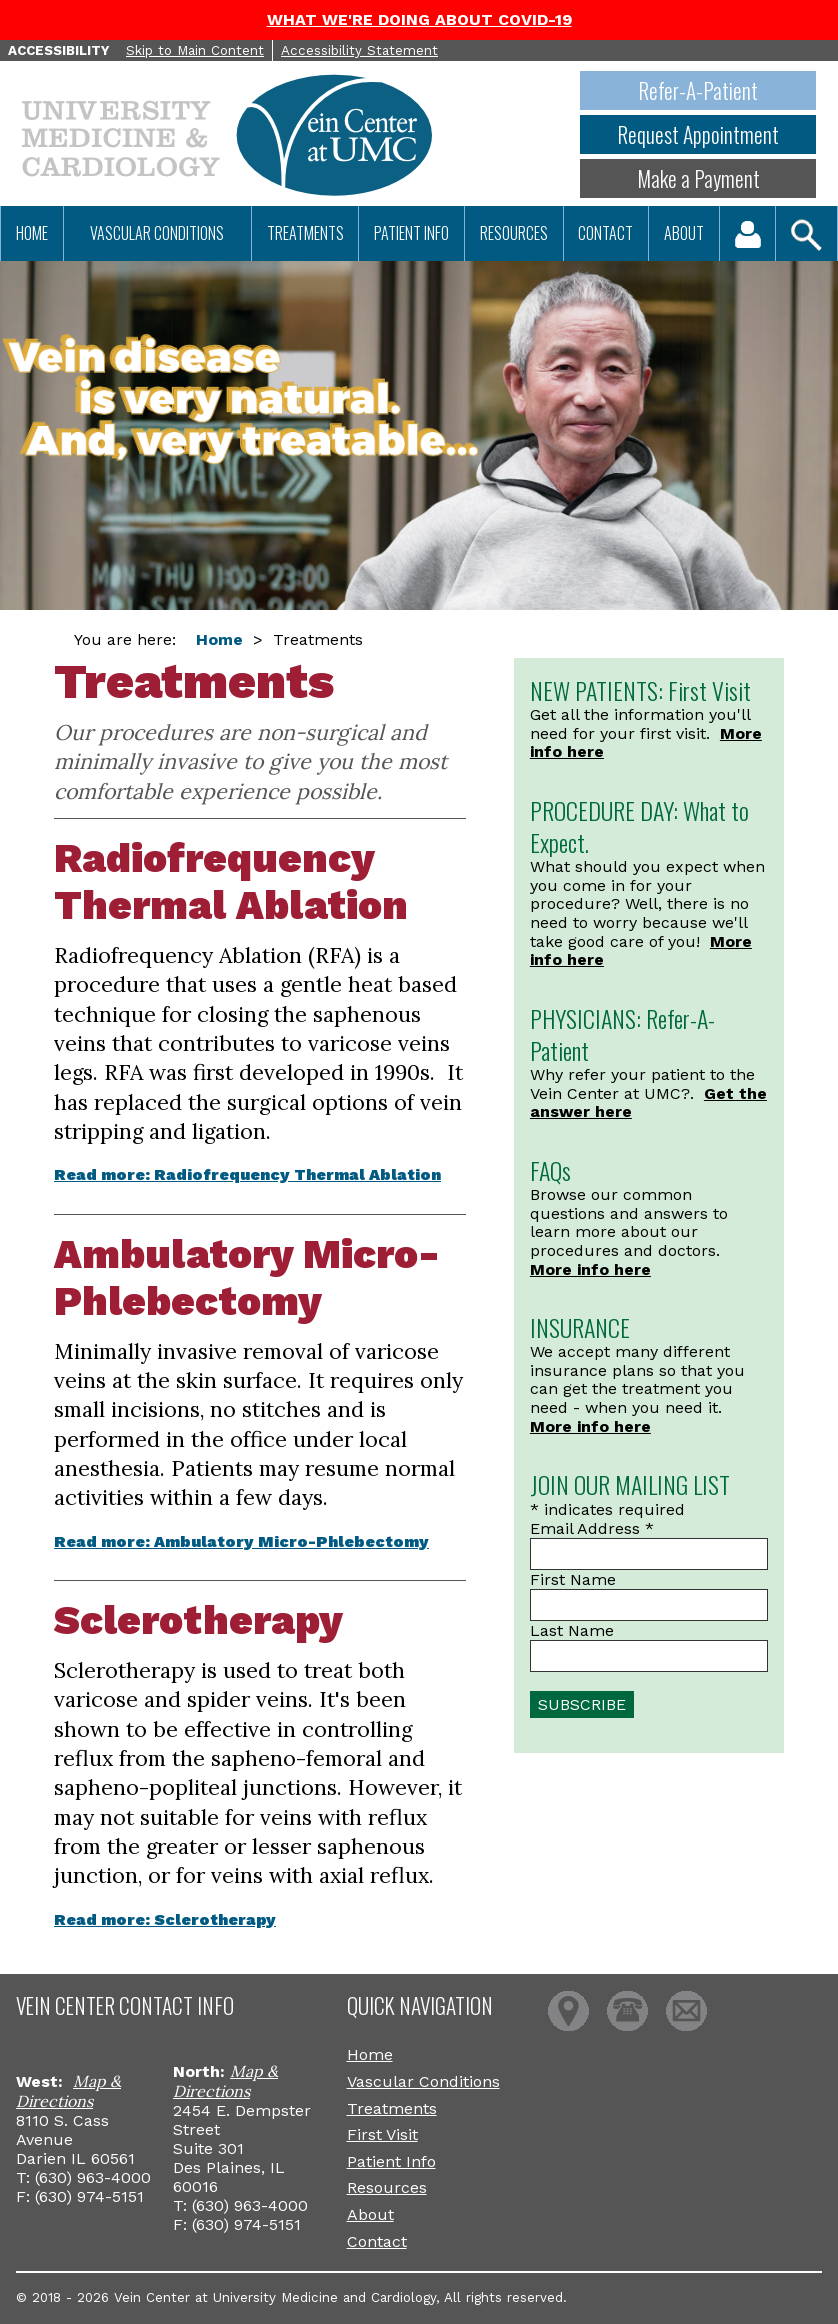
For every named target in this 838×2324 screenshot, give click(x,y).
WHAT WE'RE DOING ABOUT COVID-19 (419, 19)
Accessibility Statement (359, 50)
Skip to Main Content (195, 50)
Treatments (305, 233)
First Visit (382, 2134)
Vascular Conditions (157, 233)
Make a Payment (698, 178)
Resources (514, 233)
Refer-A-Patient (698, 90)
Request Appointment (698, 134)
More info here (590, 1269)
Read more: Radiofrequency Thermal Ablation (247, 1174)
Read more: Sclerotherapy (165, 1919)
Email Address (592, 1528)
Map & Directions (68, 2091)
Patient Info (411, 233)
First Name (573, 1579)
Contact (605, 233)
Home (32, 233)
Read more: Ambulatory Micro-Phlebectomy (241, 1541)
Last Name (572, 1630)
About (684, 233)
